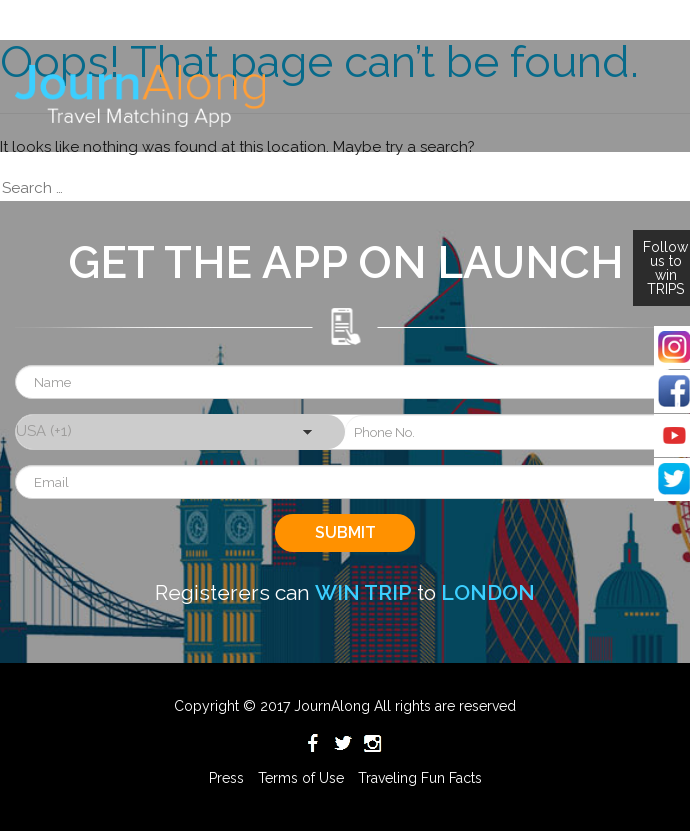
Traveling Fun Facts (420, 778)
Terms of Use (301, 778)
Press (226, 778)
